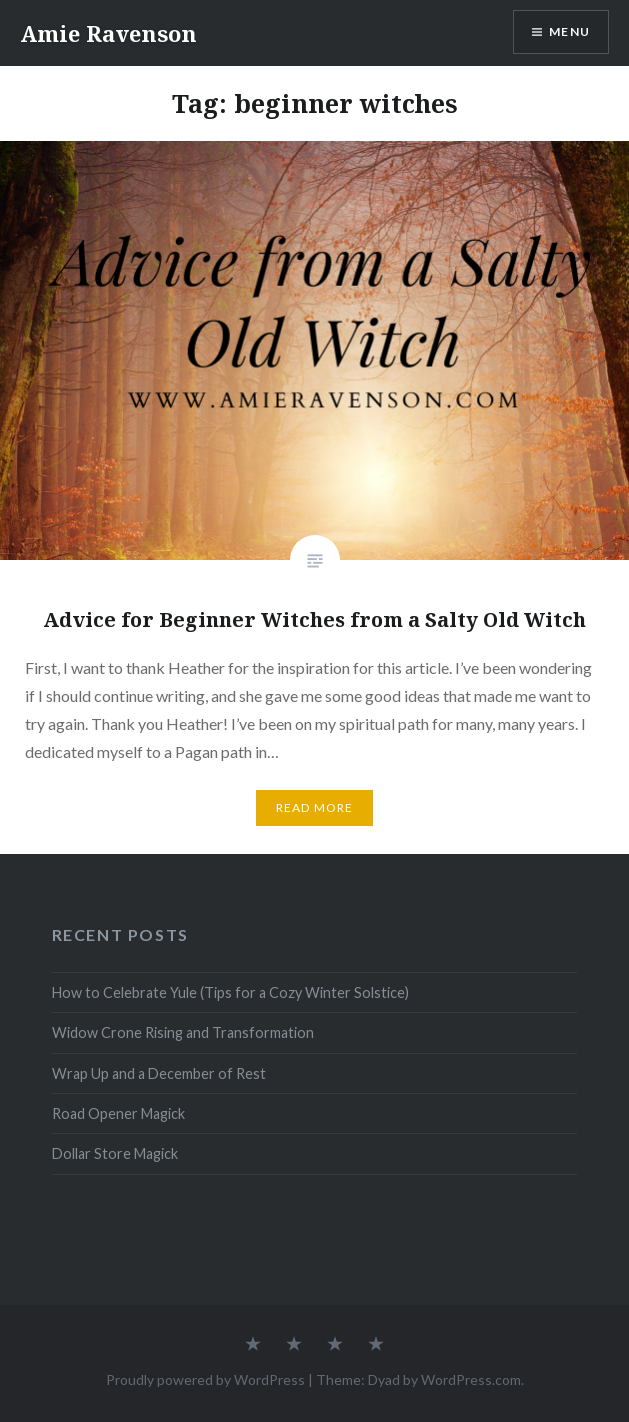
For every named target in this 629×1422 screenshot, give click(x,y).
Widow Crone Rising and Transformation (183, 1032)
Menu (569, 31)
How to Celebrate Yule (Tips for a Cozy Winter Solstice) (230, 992)
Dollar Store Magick (115, 1153)
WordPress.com (471, 1379)
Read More (315, 807)
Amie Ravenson (108, 33)
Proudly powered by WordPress (205, 1379)
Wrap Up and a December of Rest (159, 1073)
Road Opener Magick (118, 1113)
